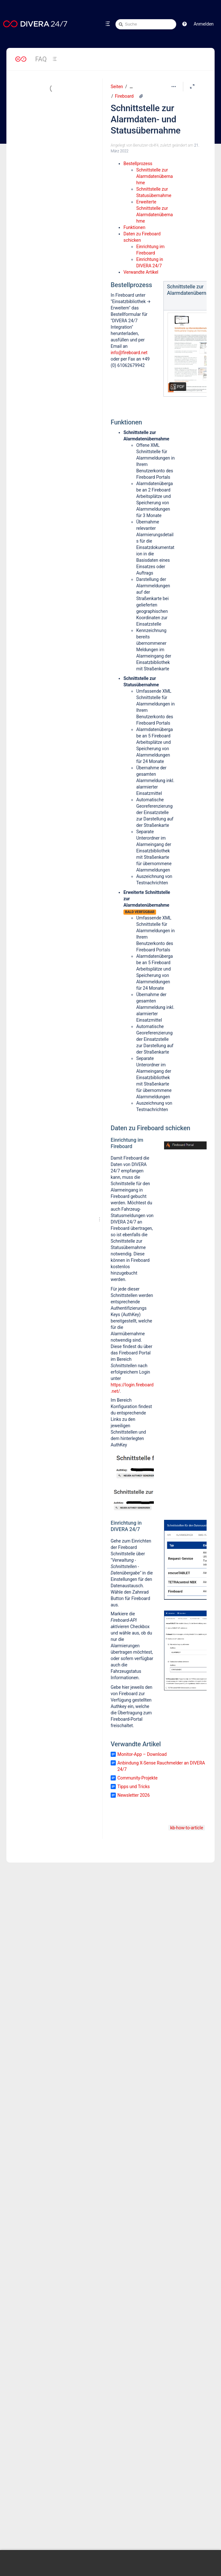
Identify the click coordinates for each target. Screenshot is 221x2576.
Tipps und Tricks (133, 1786)
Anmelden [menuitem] (204, 24)
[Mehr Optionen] (174, 86)
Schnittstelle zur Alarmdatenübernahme (154, 176)
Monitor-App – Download (142, 1754)
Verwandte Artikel (140, 272)
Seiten (117, 86)
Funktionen (134, 227)
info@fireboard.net (129, 352)
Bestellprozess (137, 163)
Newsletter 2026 (133, 1795)
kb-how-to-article (186, 1827)
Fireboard (124, 96)
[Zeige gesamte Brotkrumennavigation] (131, 86)
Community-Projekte (137, 1777)
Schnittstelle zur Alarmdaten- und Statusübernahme (145, 119)
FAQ (41, 59)
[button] (184, 24)
